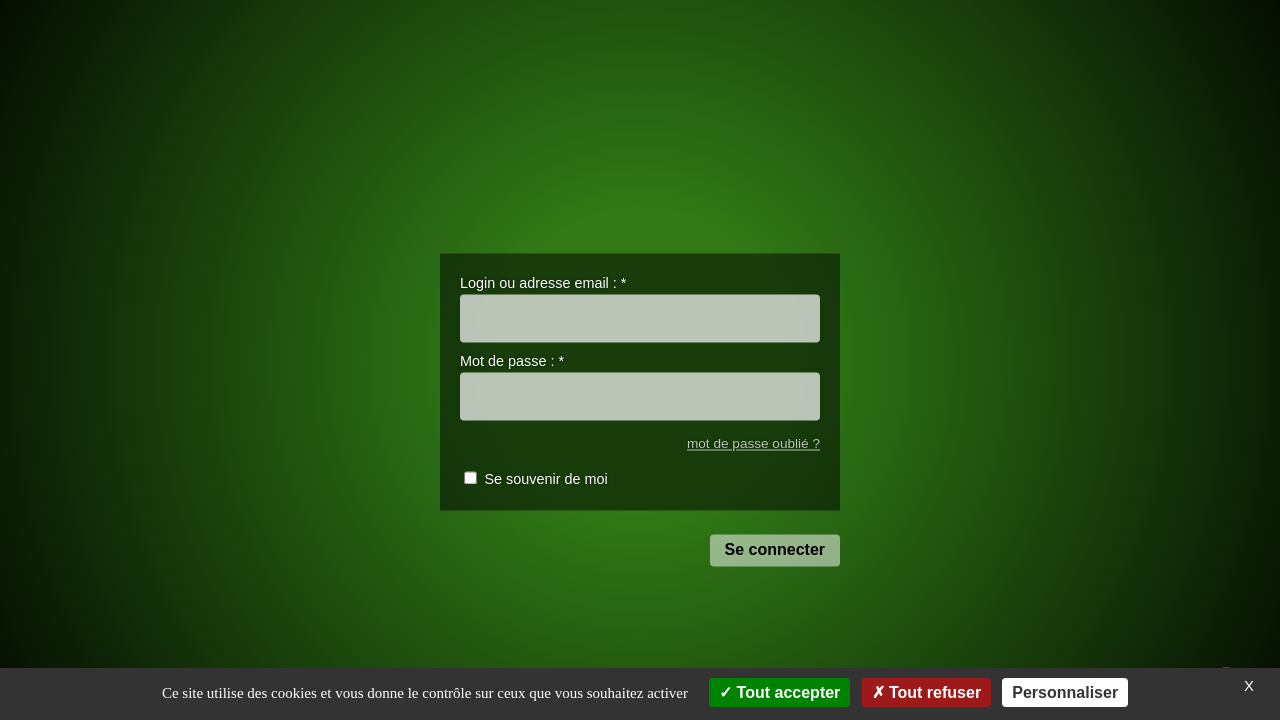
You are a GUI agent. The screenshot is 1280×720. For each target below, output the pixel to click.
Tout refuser (927, 692)
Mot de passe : (512, 362)
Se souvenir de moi (545, 480)
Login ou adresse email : (543, 283)
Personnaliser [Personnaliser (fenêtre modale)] (1065, 692)
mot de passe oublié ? (753, 443)
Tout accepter (779, 692)
